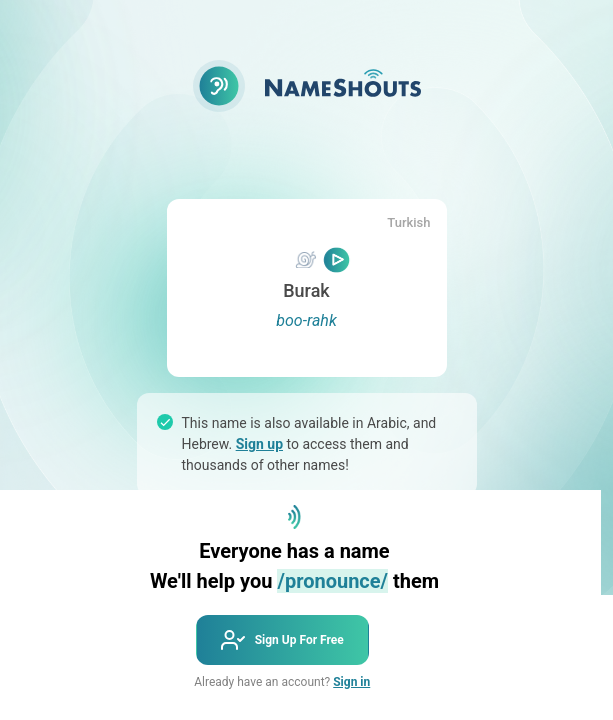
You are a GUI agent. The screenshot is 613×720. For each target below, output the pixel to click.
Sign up (259, 444)
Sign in (351, 682)
